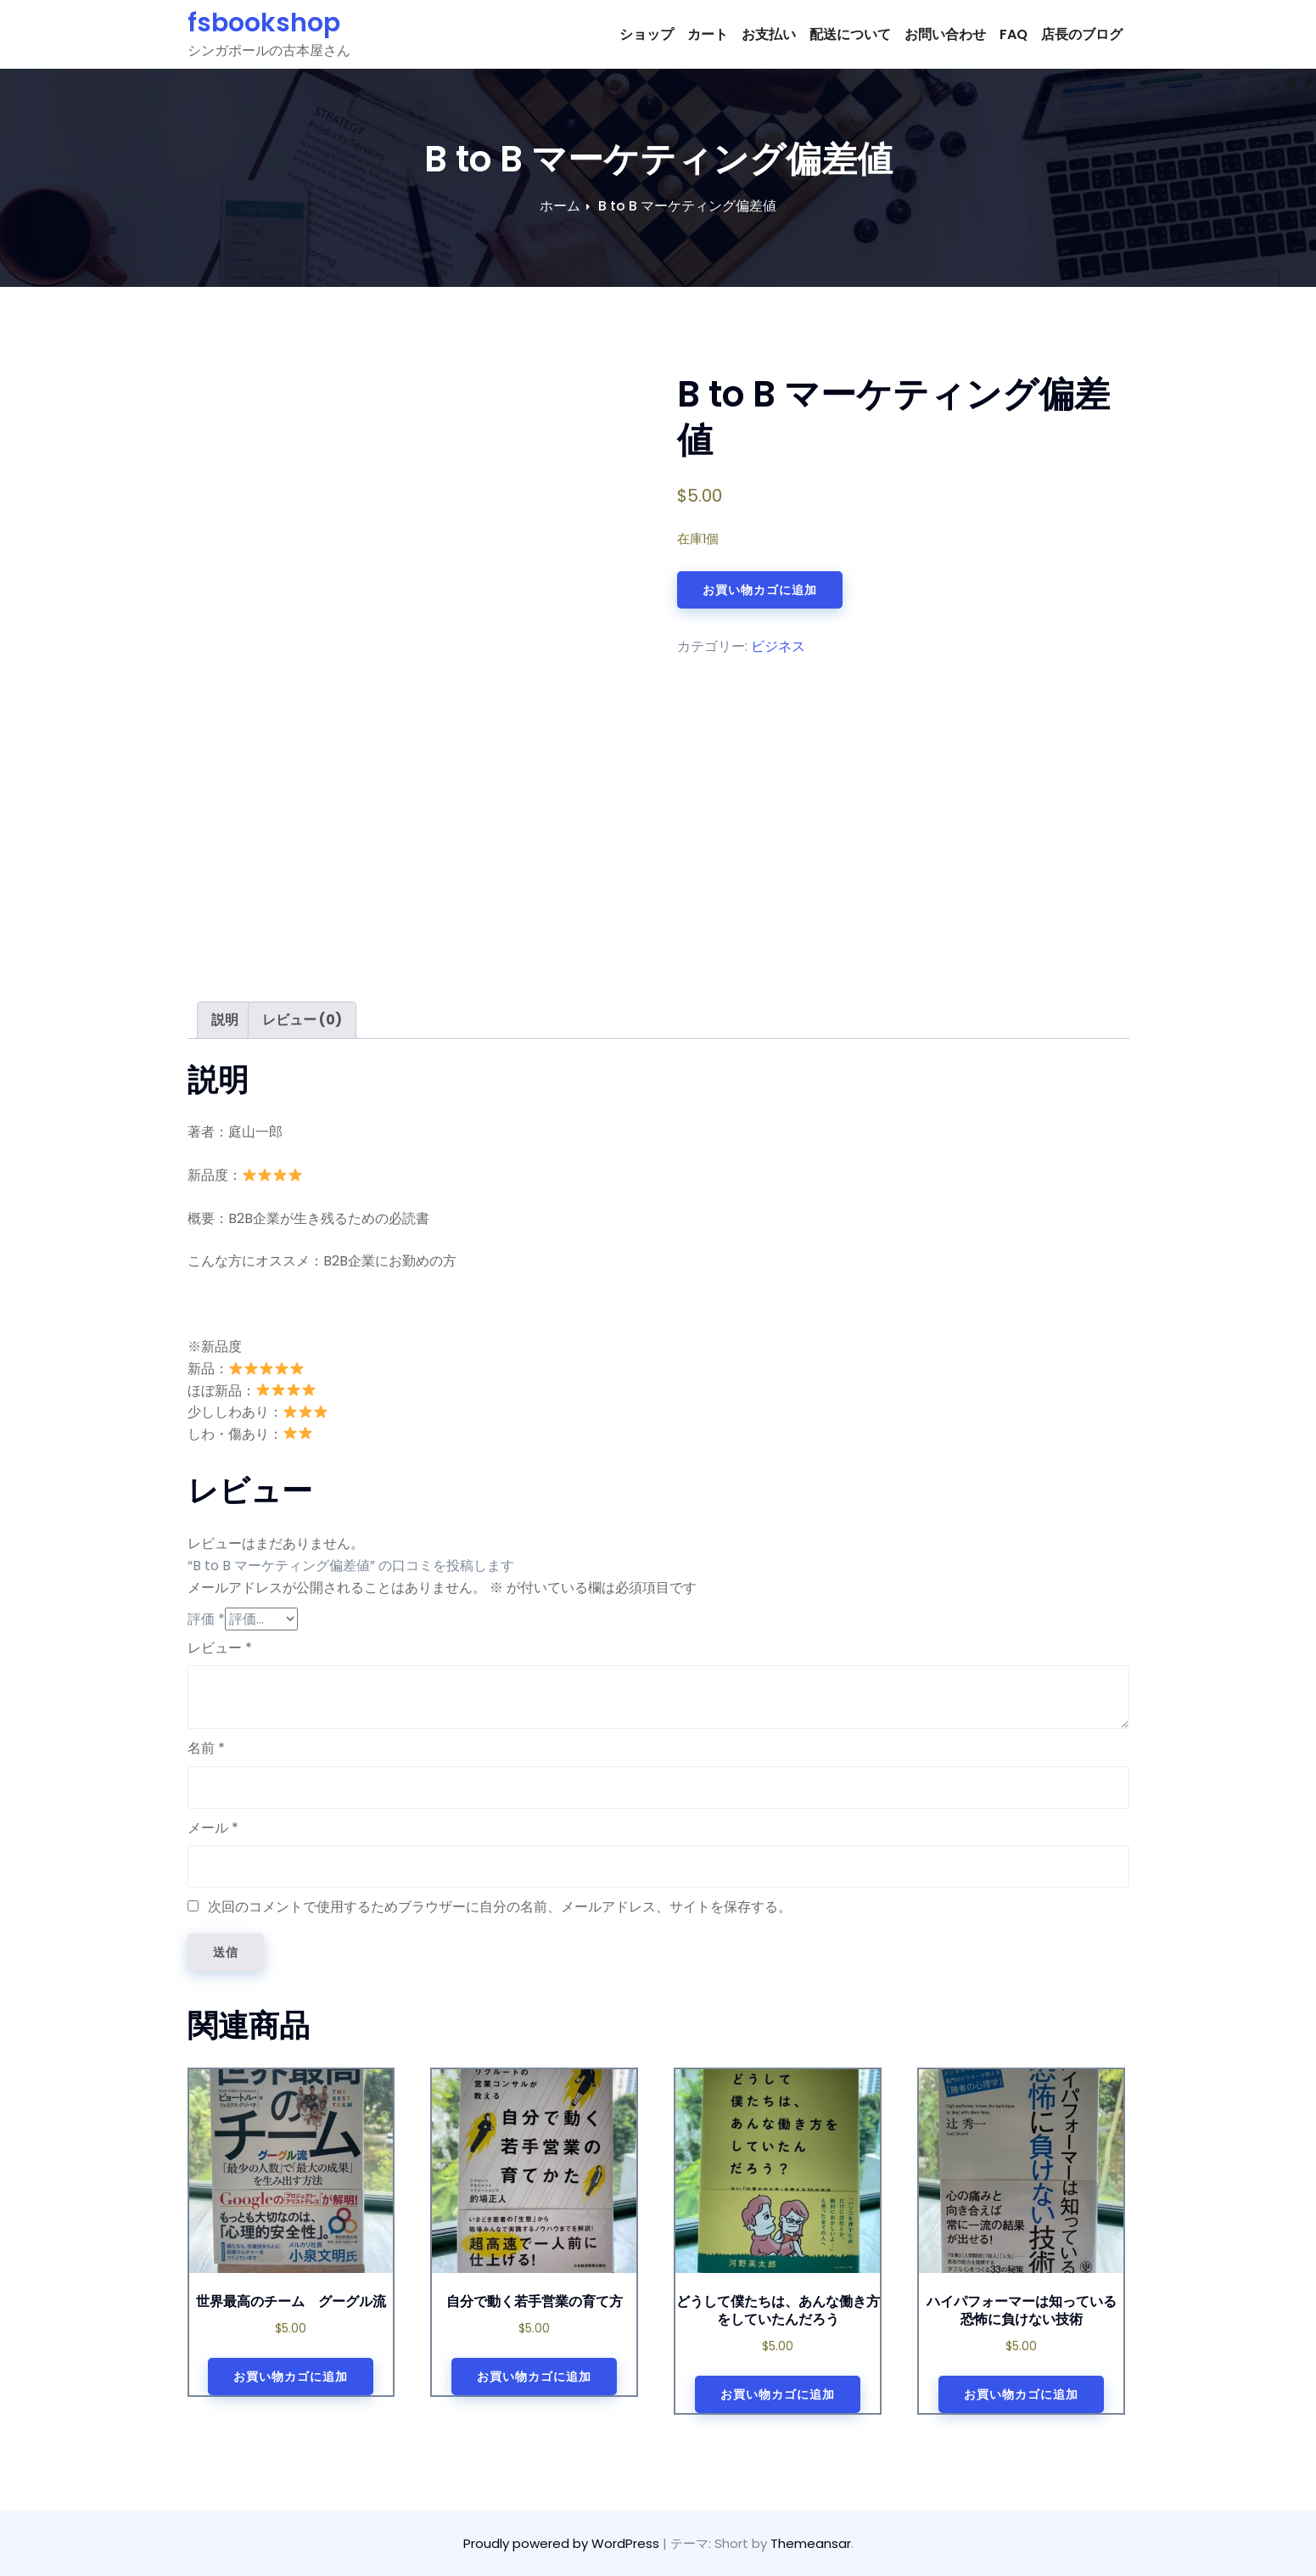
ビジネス (778, 646)
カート (707, 34)
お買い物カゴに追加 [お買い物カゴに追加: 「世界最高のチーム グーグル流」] (290, 2376)
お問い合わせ (945, 34)
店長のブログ (1082, 34)
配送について (850, 34)
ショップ (646, 34)
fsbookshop (264, 23)
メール (213, 1828)
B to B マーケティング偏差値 (687, 206)
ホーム (560, 206)
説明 (224, 1020)
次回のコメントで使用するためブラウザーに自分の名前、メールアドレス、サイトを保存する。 (500, 1907)
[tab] (225, 1020)
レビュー (220, 1648)
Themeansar (810, 2543)
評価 (206, 1619)
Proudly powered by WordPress (563, 2543)
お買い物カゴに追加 (760, 589)
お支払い (769, 34)
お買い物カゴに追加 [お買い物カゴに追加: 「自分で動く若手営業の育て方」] (534, 2376)
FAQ (1014, 34)
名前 (206, 1748)
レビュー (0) (302, 1020)
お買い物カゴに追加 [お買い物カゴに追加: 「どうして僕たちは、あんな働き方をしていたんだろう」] (777, 2394)
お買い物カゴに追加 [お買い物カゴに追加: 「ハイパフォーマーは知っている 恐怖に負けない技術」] (1021, 2394)
